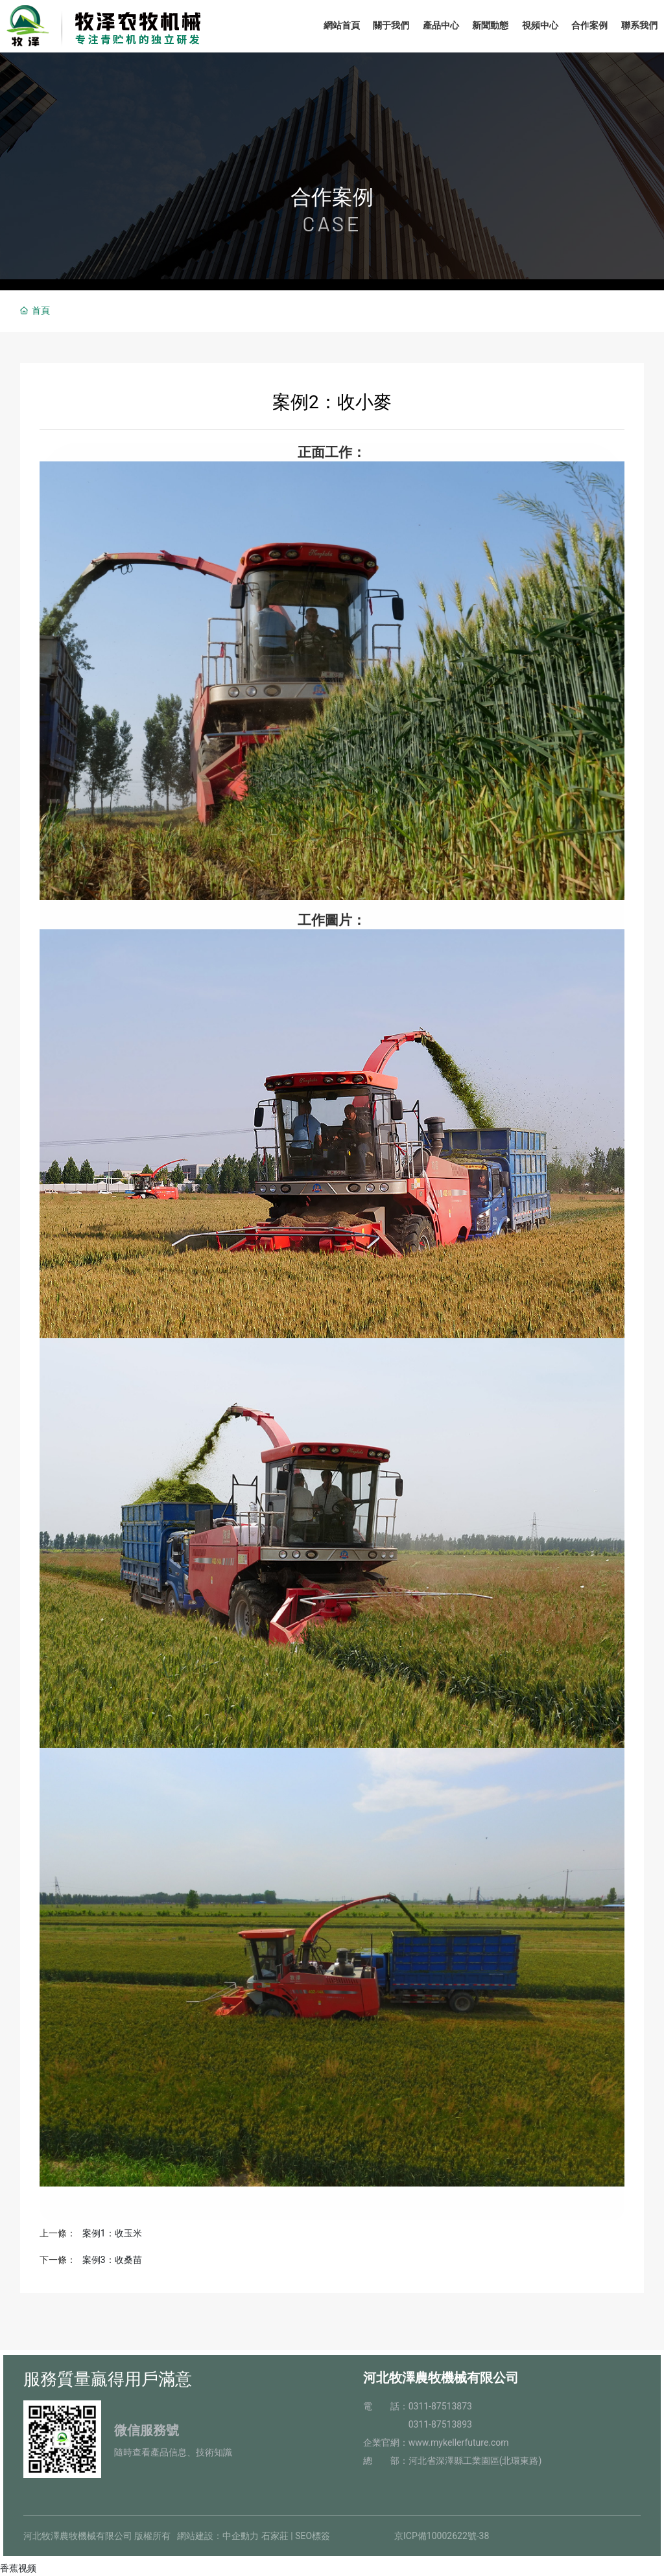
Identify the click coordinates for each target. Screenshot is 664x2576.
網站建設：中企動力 (218, 2536)
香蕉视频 (18, 2568)
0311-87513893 (440, 2424)
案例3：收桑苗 (112, 2260)
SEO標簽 (312, 2536)
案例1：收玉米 (112, 2233)
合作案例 (332, 197)
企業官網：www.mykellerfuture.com (436, 2442)
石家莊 (275, 2536)
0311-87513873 (440, 2406)
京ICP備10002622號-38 (441, 2536)
